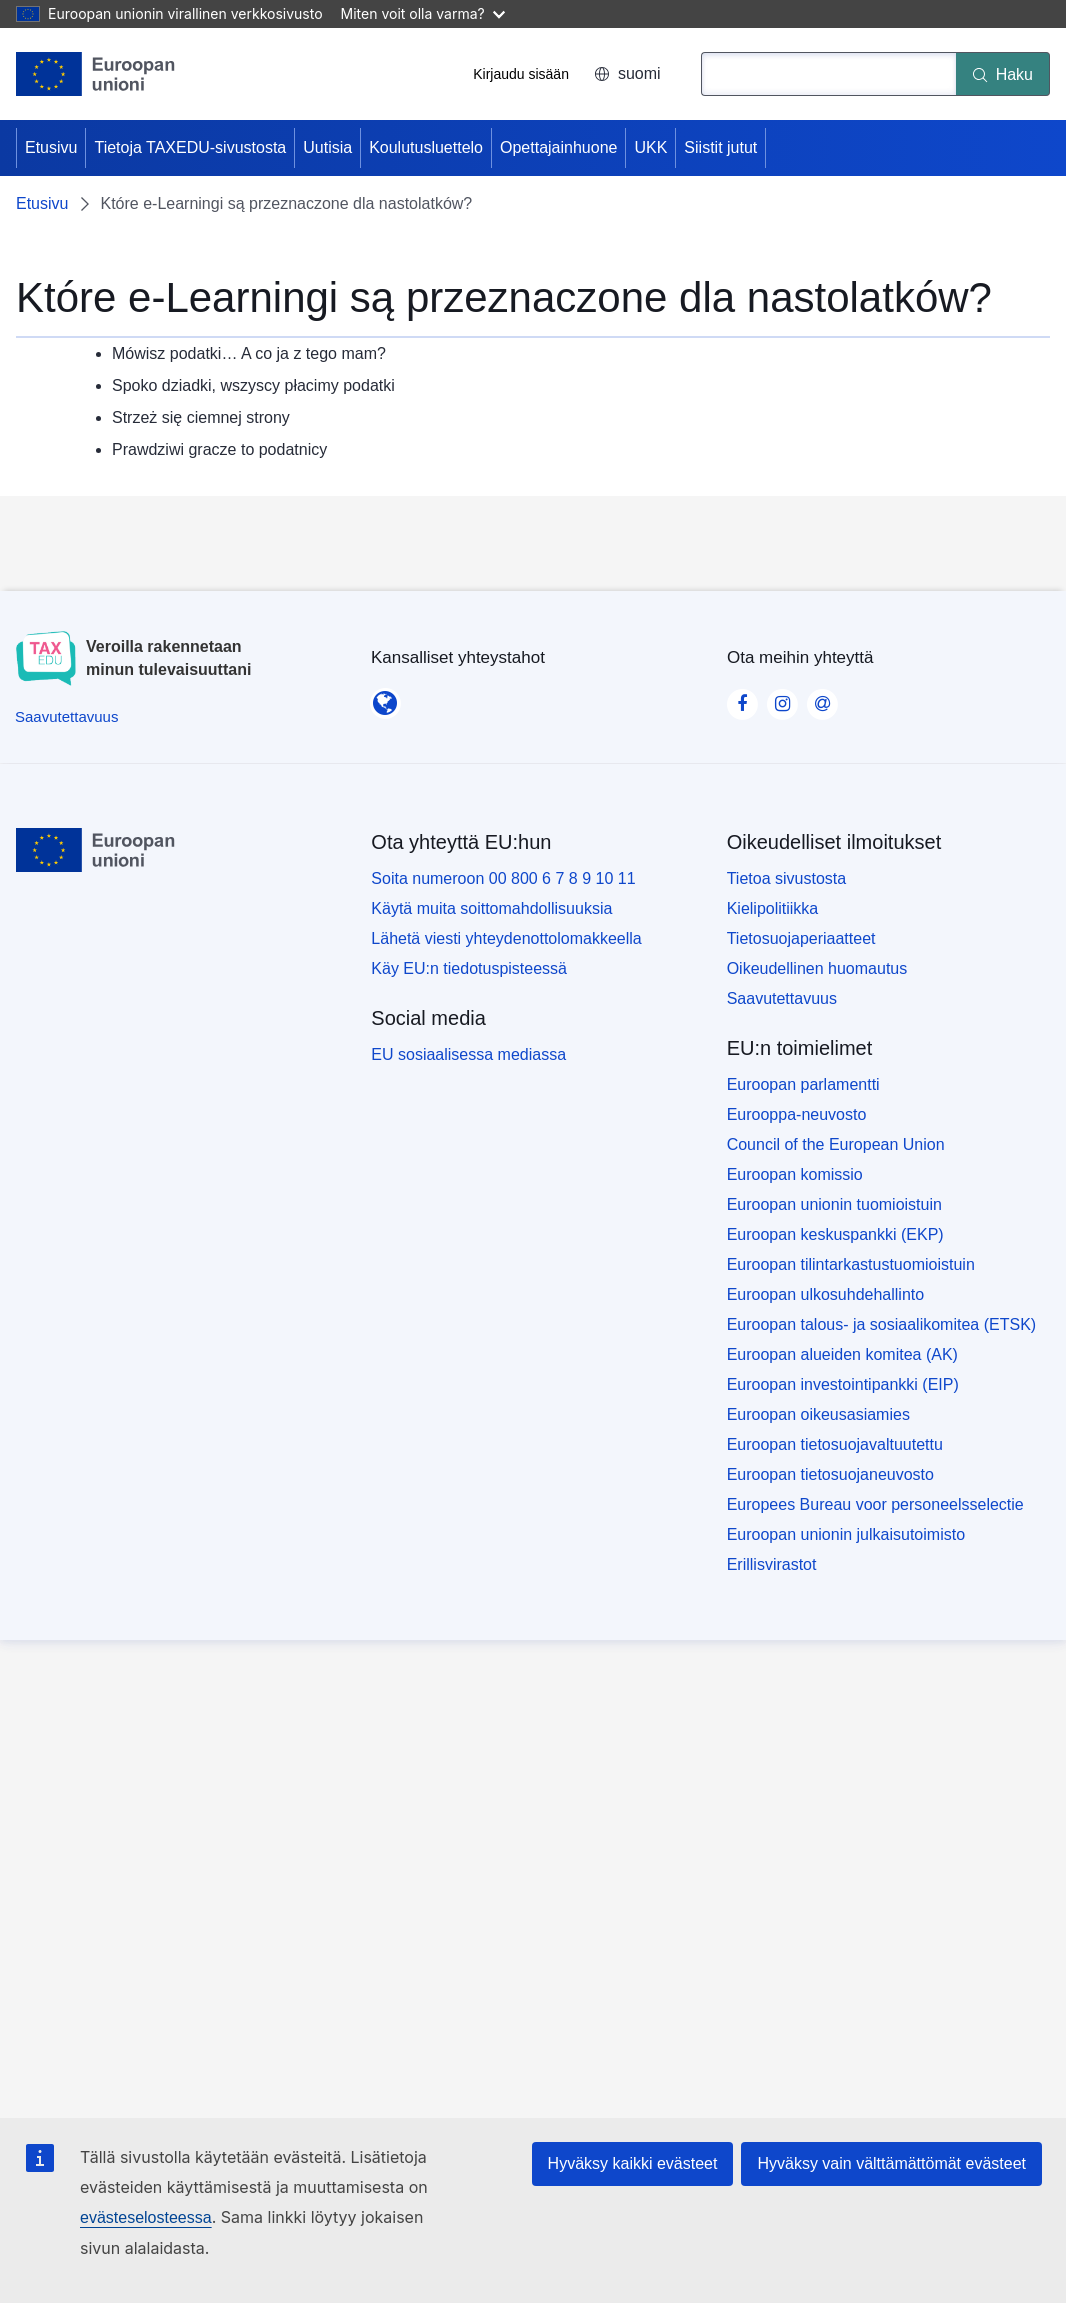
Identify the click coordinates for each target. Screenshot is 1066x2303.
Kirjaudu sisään (521, 74)
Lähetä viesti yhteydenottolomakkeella (506, 938)
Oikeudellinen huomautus (817, 968)
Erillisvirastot (772, 1564)
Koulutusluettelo (426, 147)
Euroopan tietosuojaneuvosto (830, 1474)
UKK (650, 147)
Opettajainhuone (558, 147)
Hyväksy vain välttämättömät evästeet (891, 2163)
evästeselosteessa (146, 2217)
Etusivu (51, 147)
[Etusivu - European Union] (96, 74)
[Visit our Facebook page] (742, 698)
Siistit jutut (720, 147)
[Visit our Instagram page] (782, 698)
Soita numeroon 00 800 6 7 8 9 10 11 (503, 878)
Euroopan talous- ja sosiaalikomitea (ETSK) (881, 1324)
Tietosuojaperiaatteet (801, 938)
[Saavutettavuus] (66, 716)
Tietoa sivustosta (786, 878)
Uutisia (327, 147)
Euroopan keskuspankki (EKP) (835, 1234)
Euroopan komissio (795, 1174)
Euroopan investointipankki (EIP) (843, 1384)
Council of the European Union (836, 1144)
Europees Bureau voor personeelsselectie (875, 1504)
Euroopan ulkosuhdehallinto (825, 1294)
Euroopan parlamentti (803, 1084)
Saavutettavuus (782, 998)
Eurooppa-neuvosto (797, 1114)
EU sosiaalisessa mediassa (468, 1054)
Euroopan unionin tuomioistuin (834, 1204)
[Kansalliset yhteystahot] (385, 697)
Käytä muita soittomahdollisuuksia (491, 908)
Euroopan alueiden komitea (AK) (842, 1354)
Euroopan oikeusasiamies (818, 1414)
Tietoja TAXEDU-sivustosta (190, 147)
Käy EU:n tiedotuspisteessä (469, 968)
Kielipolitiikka (773, 908)
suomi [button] (627, 73)
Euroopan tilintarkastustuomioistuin (851, 1264)
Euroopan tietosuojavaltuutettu (835, 1444)
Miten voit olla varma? (423, 13)
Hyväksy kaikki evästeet (633, 2163)
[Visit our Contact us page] (822, 698)
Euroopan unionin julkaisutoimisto (846, 1534)
